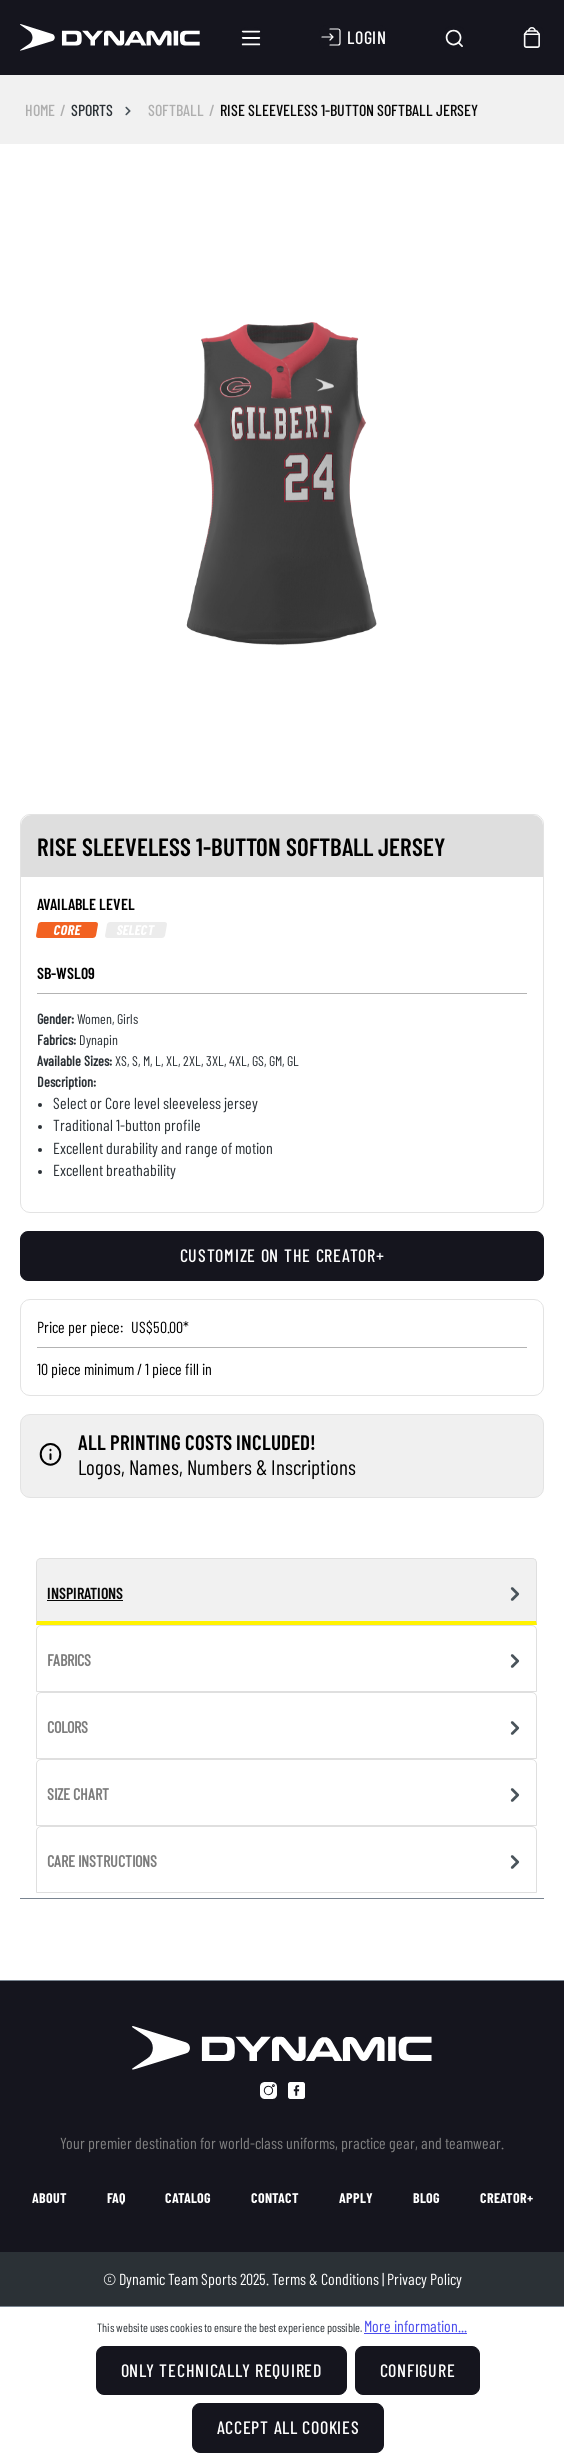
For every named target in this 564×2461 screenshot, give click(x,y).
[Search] (454, 37)
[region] (282, 491)
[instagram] (268, 2090)
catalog (188, 2198)
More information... (415, 2325)
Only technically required (221, 2370)
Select (136, 930)
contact (275, 2198)
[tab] (286, 1591)
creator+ (506, 2198)
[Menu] (251, 38)
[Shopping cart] (533, 37)
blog (426, 2198)
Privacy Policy (424, 2278)
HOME (40, 109)
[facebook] (296, 2090)
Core (67, 930)
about (49, 2198)
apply (356, 2198)
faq (116, 2198)
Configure (417, 2370)
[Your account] (353, 37)
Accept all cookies (288, 2427)
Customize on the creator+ (282, 1255)
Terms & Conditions (325, 2278)
